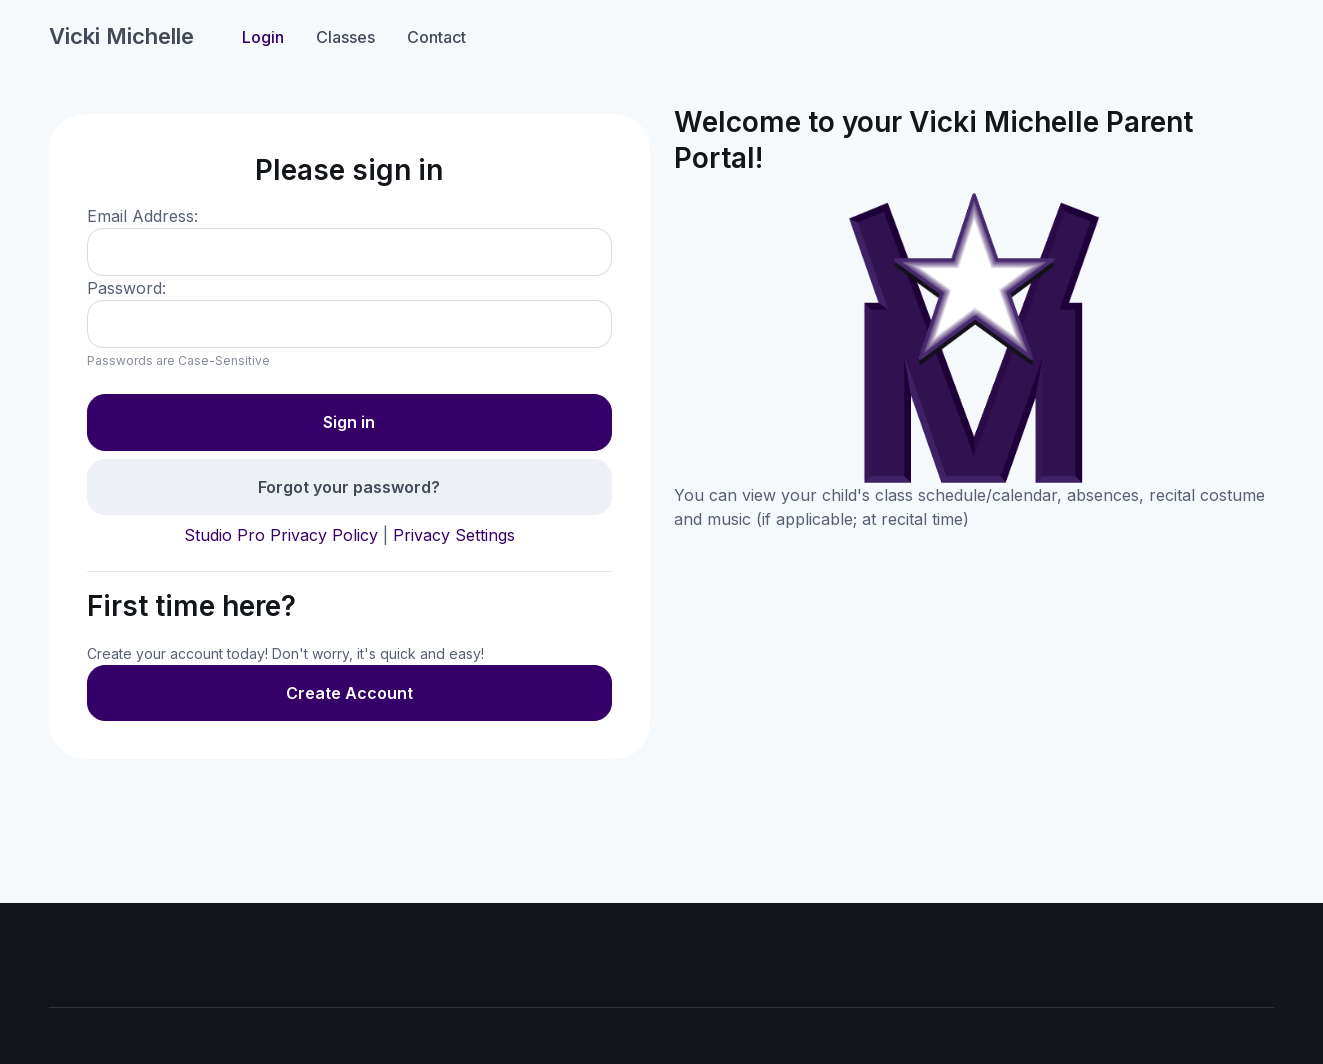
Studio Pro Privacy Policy (281, 535)
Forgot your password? (349, 487)
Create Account (349, 693)
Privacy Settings (454, 535)
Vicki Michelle (121, 36)
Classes (345, 37)
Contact (436, 37)
